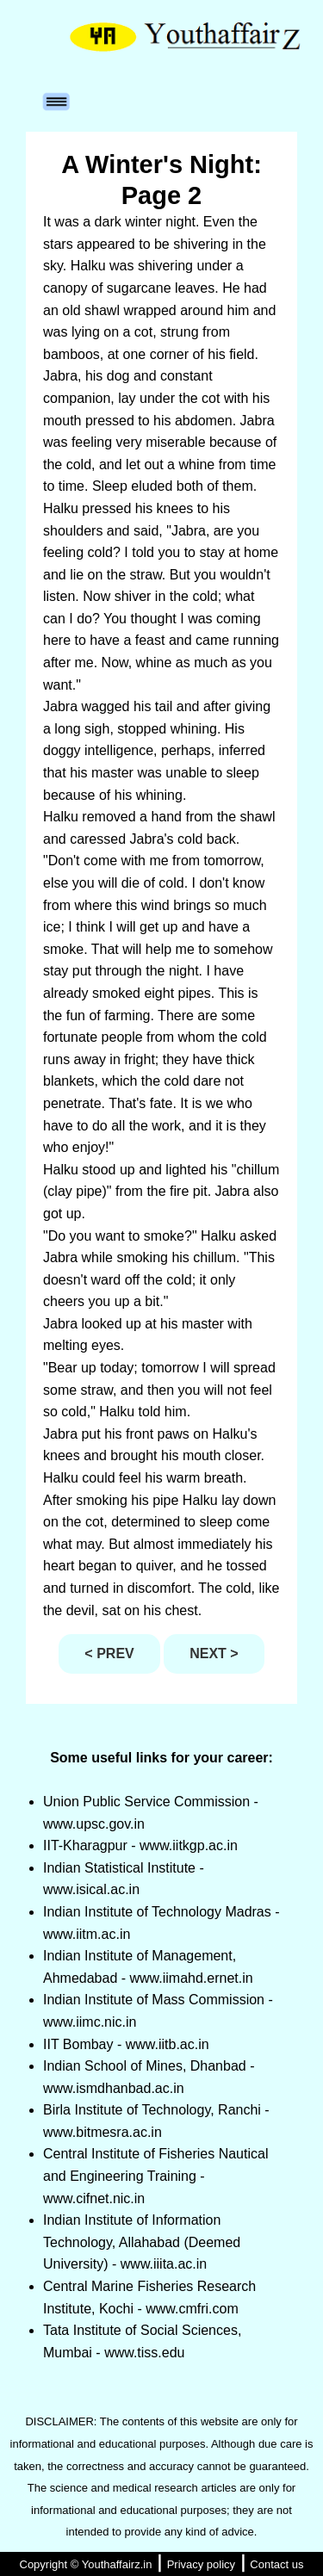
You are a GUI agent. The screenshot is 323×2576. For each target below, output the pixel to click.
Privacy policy (201, 2564)
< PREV (109, 1653)
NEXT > (213, 1653)
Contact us (276, 2564)
